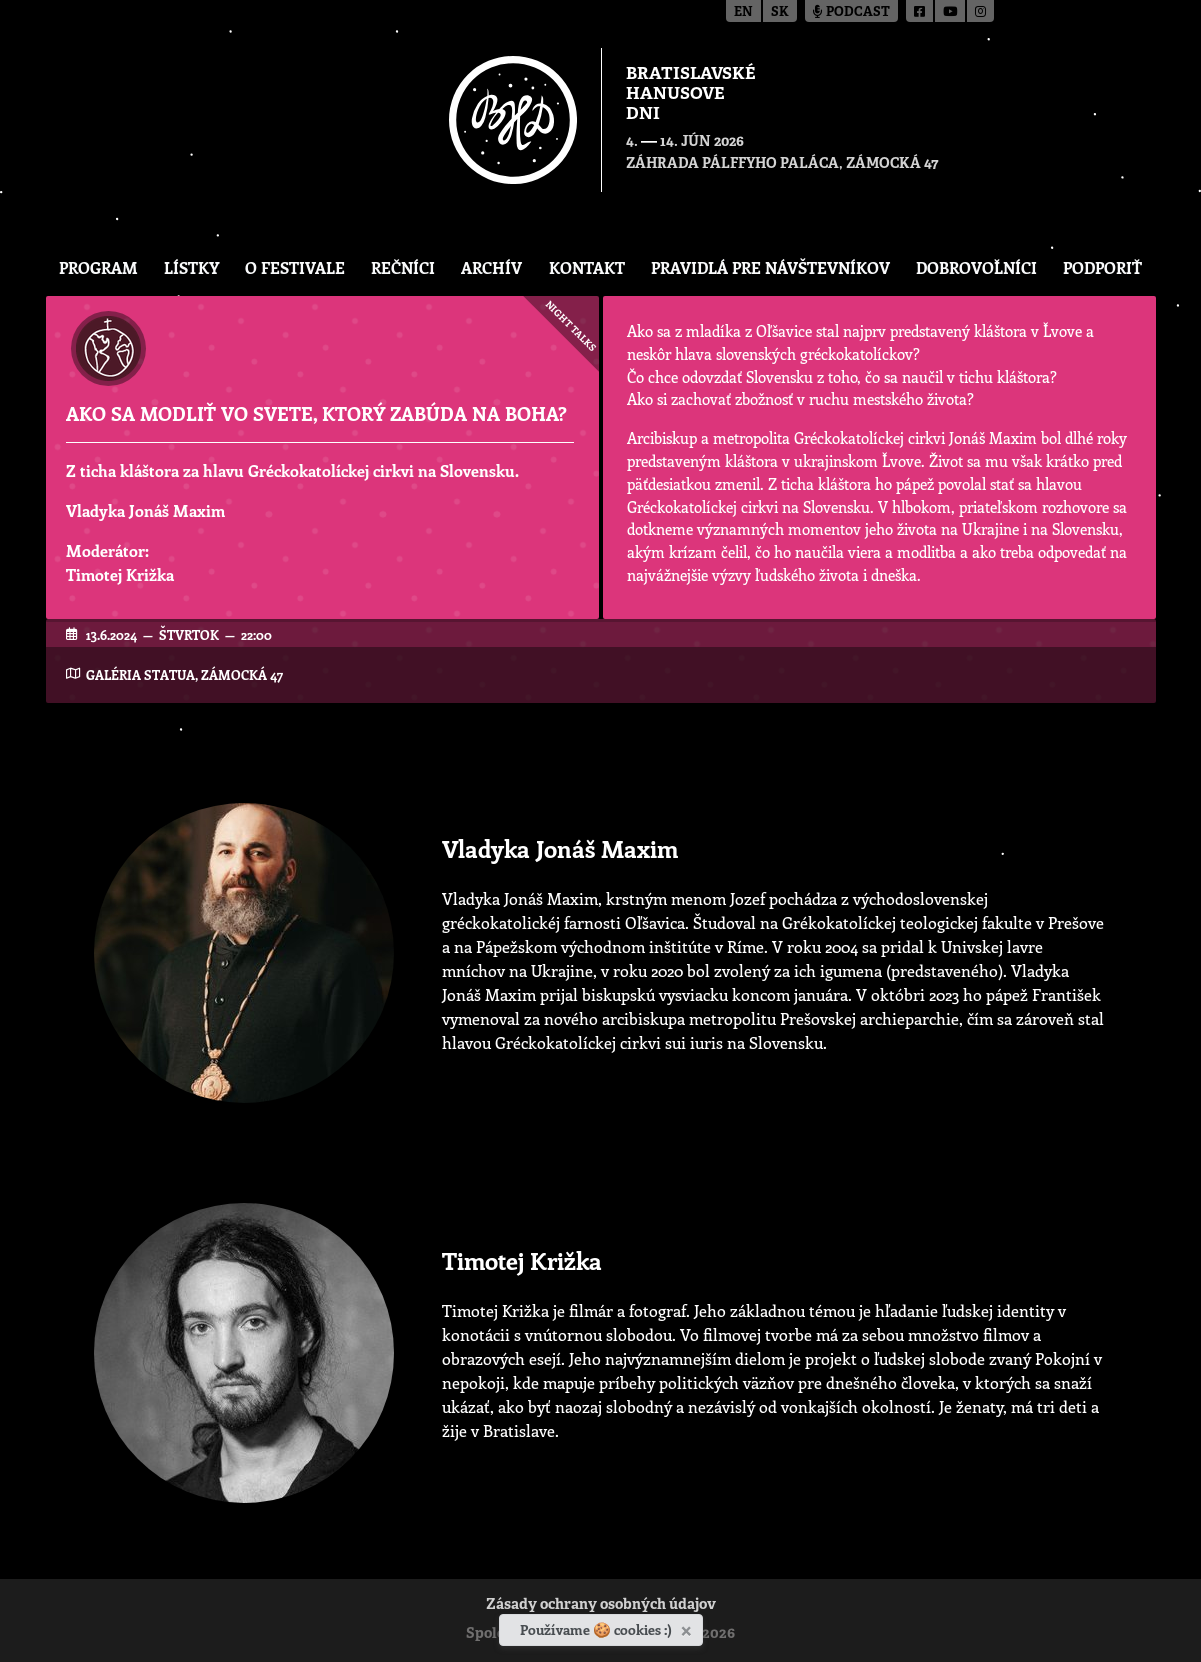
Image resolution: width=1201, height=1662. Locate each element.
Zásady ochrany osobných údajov (601, 1605)
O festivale (295, 267)
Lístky (191, 267)
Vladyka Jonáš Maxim (145, 510)
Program (98, 267)
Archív (491, 267)
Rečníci (403, 267)
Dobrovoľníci (976, 267)
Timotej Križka (120, 574)
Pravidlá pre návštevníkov (770, 267)
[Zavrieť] (688, 1627)
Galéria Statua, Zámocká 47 (184, 674)
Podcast (851, 12)
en (743, 12)
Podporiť (1102, 267)
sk (780, 12)
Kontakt (587, 267)
